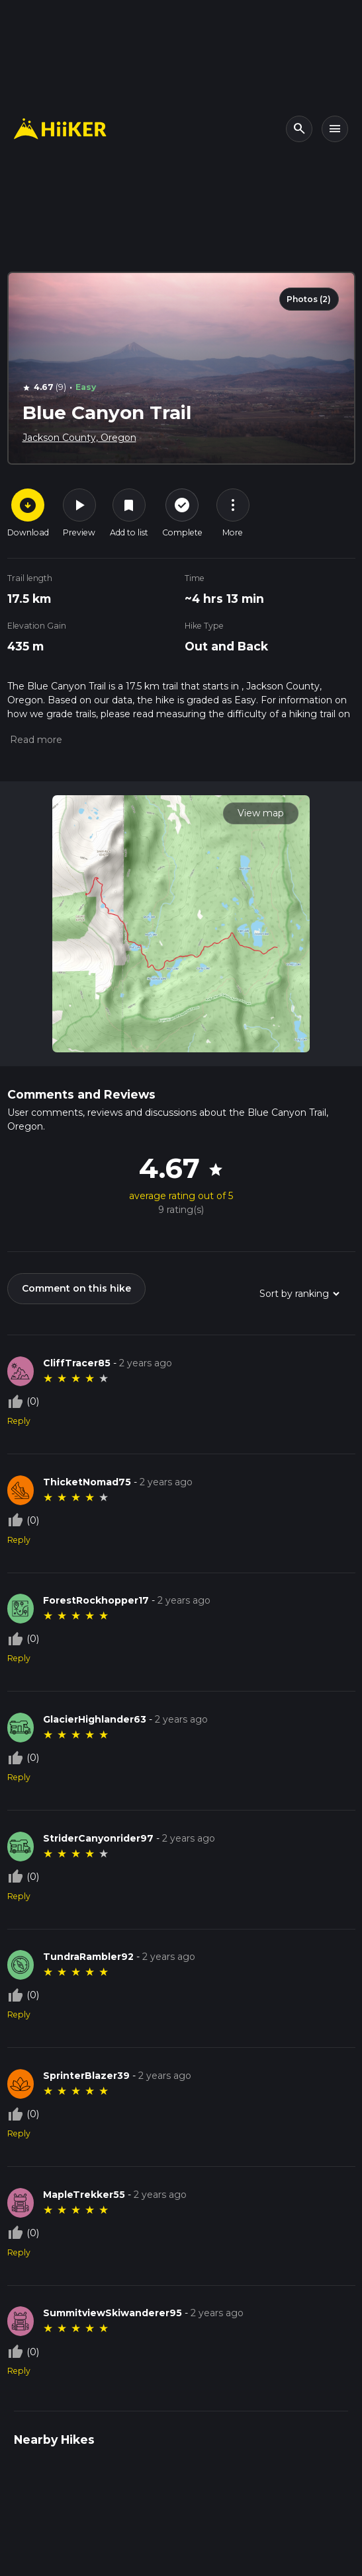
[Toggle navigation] (335, 129)
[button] (34, 740)
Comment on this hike (76, 1288)
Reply (18, 1421)
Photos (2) (309, 299)
